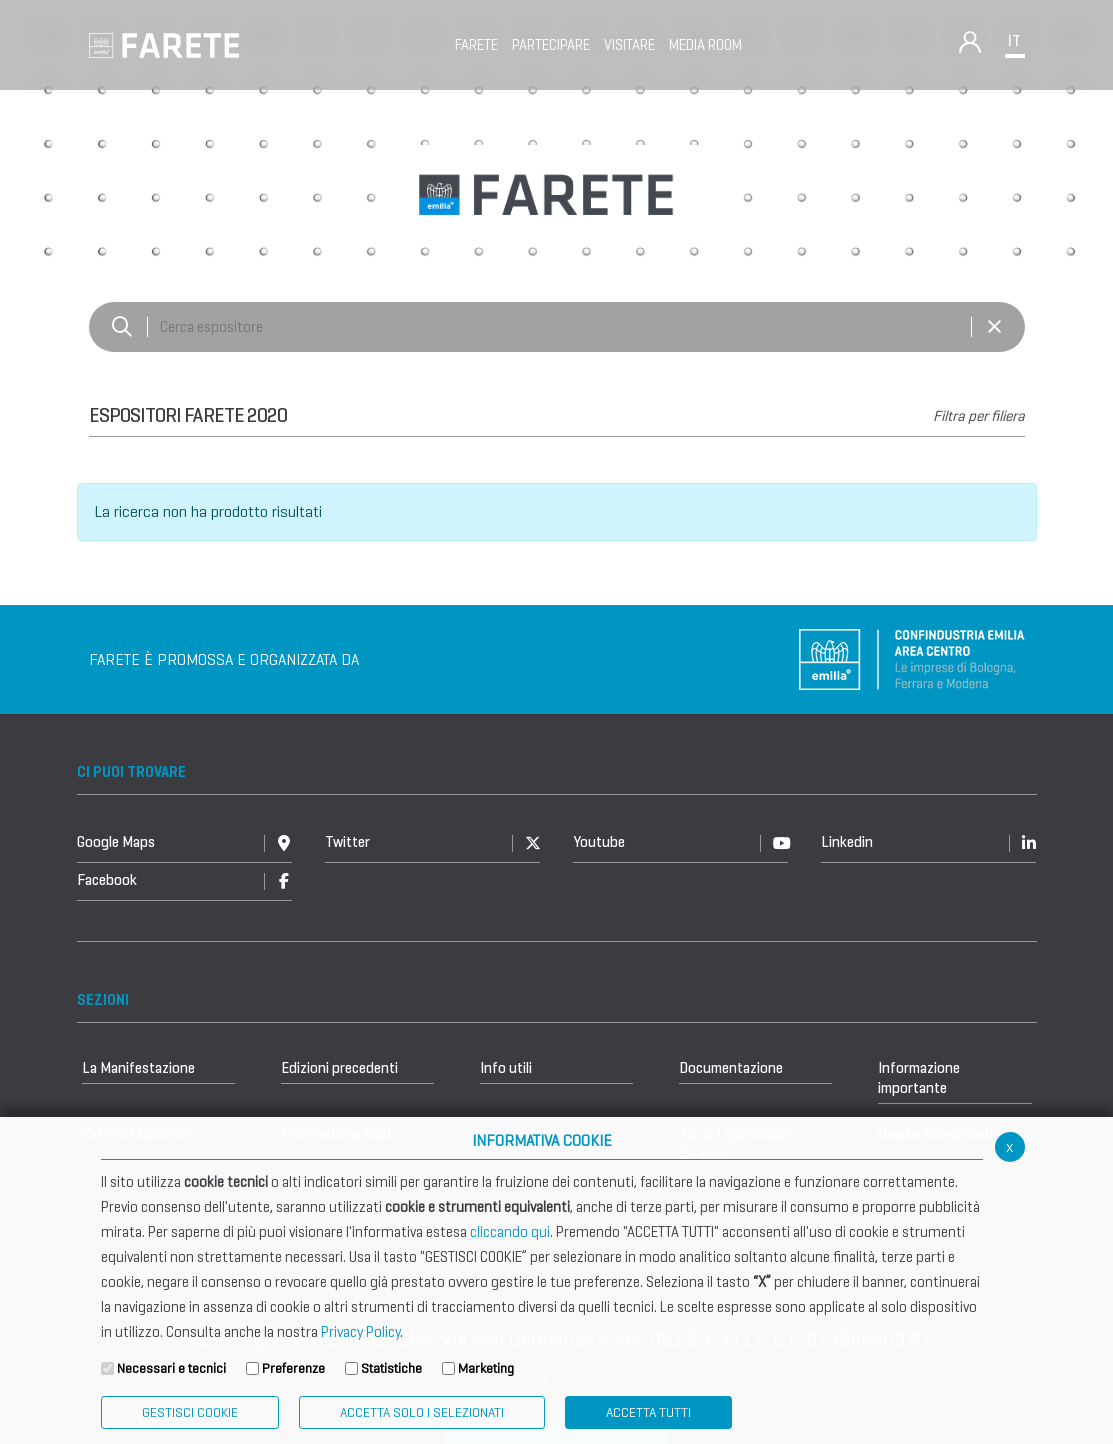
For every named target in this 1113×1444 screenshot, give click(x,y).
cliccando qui (510, 1232)
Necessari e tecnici (171, 1368)
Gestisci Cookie (190, 1412)
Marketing (486, 1368)
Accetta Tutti (648, 1412)
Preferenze (293, 1368)
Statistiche (391, 1368)
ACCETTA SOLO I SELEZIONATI (422, 1412)
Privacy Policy (360, 1332)
